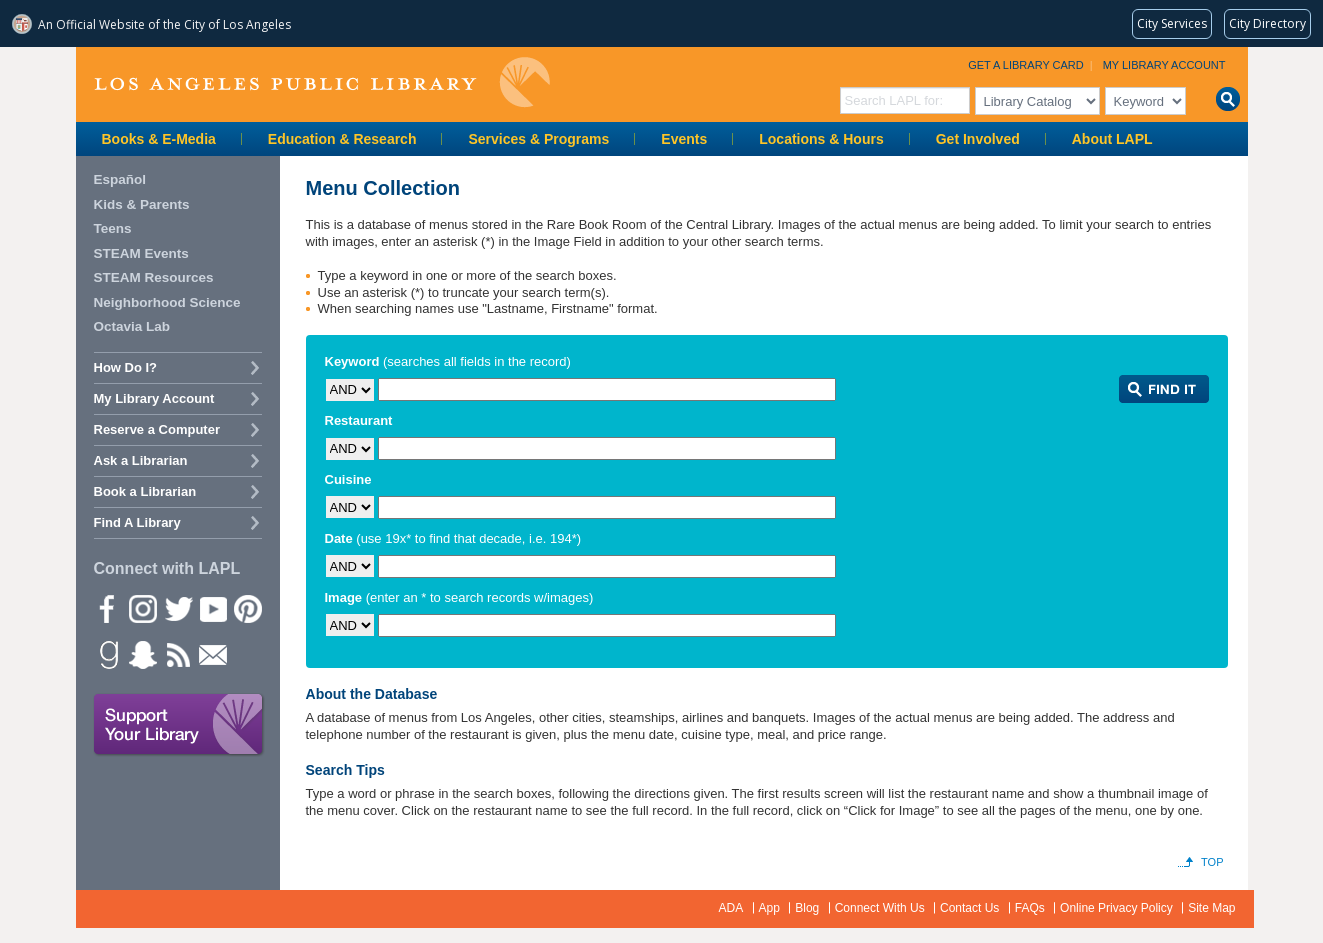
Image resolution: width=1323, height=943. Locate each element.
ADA (731, 908)
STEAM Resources (154, 277)
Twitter (177, 608)
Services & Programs (538, 139)
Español (120, 179)
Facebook (107, 608)
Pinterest (247, 608)
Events (684, 139)
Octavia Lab (132, 326)
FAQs (1030, 908)
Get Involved (978, 139)
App (769, 908)
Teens (113, 228)
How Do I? (126, 367)
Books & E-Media (159, 139)
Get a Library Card (1026, 65)
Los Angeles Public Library (322, 82)
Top (1212, 862)
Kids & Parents (142, 204)
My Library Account (1164, 65)
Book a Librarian (145, 491)
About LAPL (1112, 139)
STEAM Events (141, 253)
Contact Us (969, 908)
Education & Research (342, 139)
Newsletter (212, 654)
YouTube (212, 608)
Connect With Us (880, 908)
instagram (142, 608)
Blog (807, 908)
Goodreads (107, 654)
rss (177, 654)
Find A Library (137, 522)
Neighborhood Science (167, 302)
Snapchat (142, 654)
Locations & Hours (821, 139)
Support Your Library (179, 725)
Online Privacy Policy (1116, 908)
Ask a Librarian (141, 460)
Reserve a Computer (157, 429)
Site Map (1211, 908)
